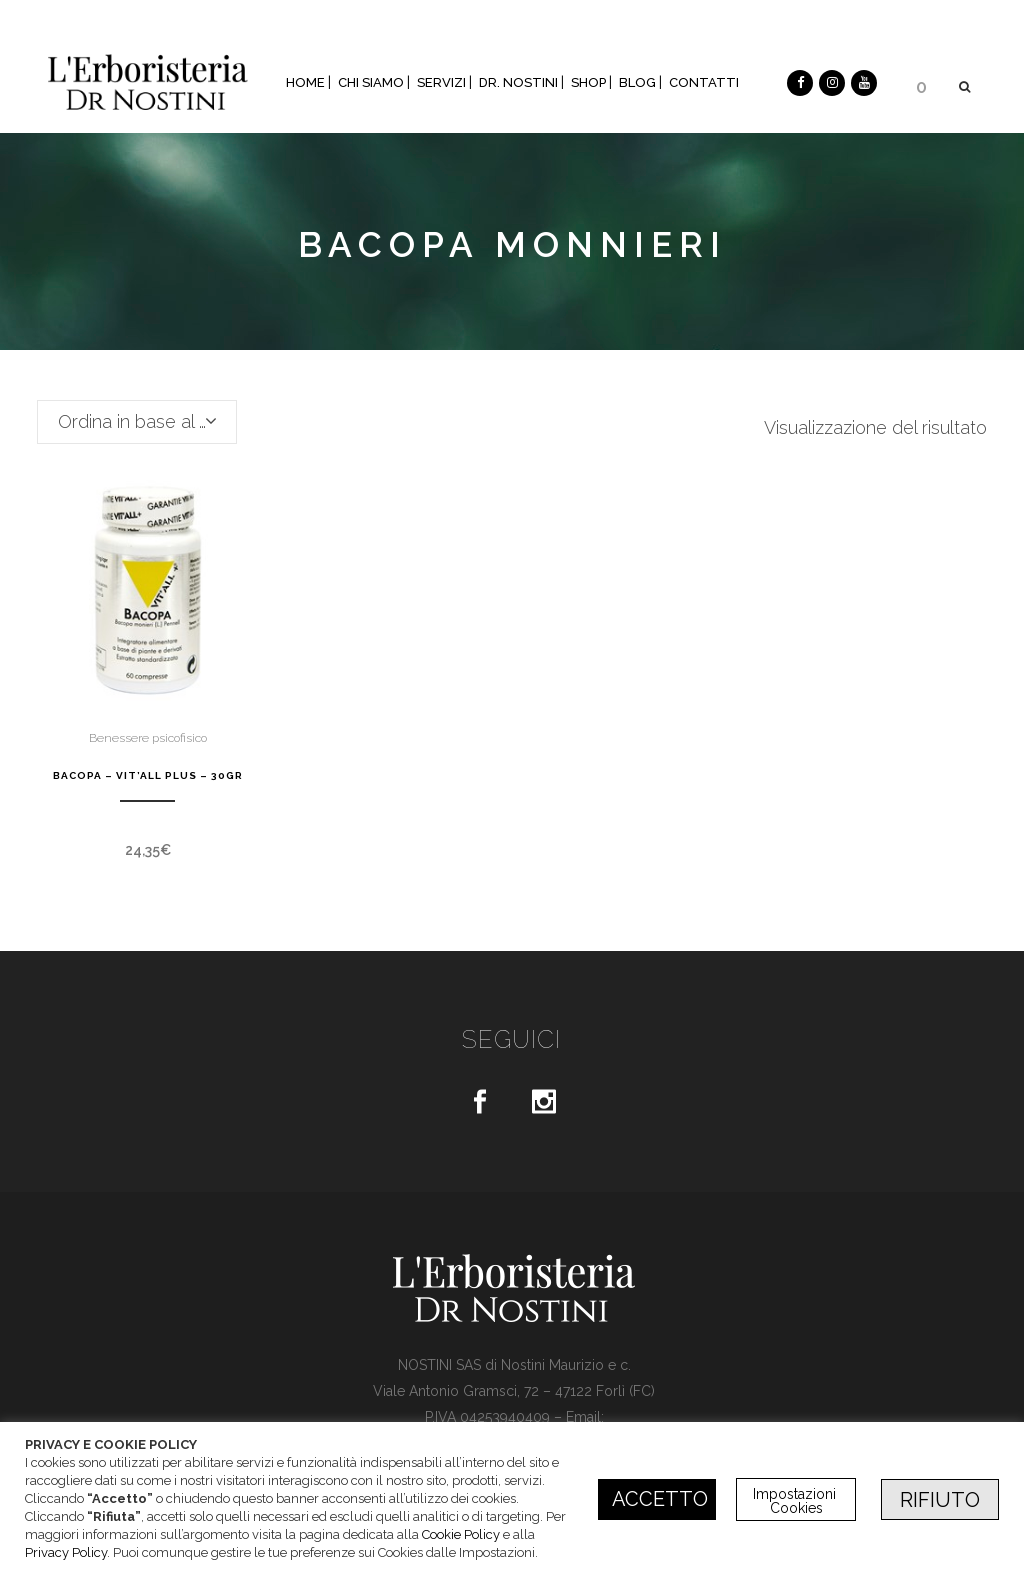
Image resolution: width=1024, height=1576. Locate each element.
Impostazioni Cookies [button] (796, 1501)
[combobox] (137, 422)
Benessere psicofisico (148, 738)
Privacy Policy (66, 1552)
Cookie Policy (461, 1534)
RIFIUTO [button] (940, 1500)
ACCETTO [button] (660, 1499)
